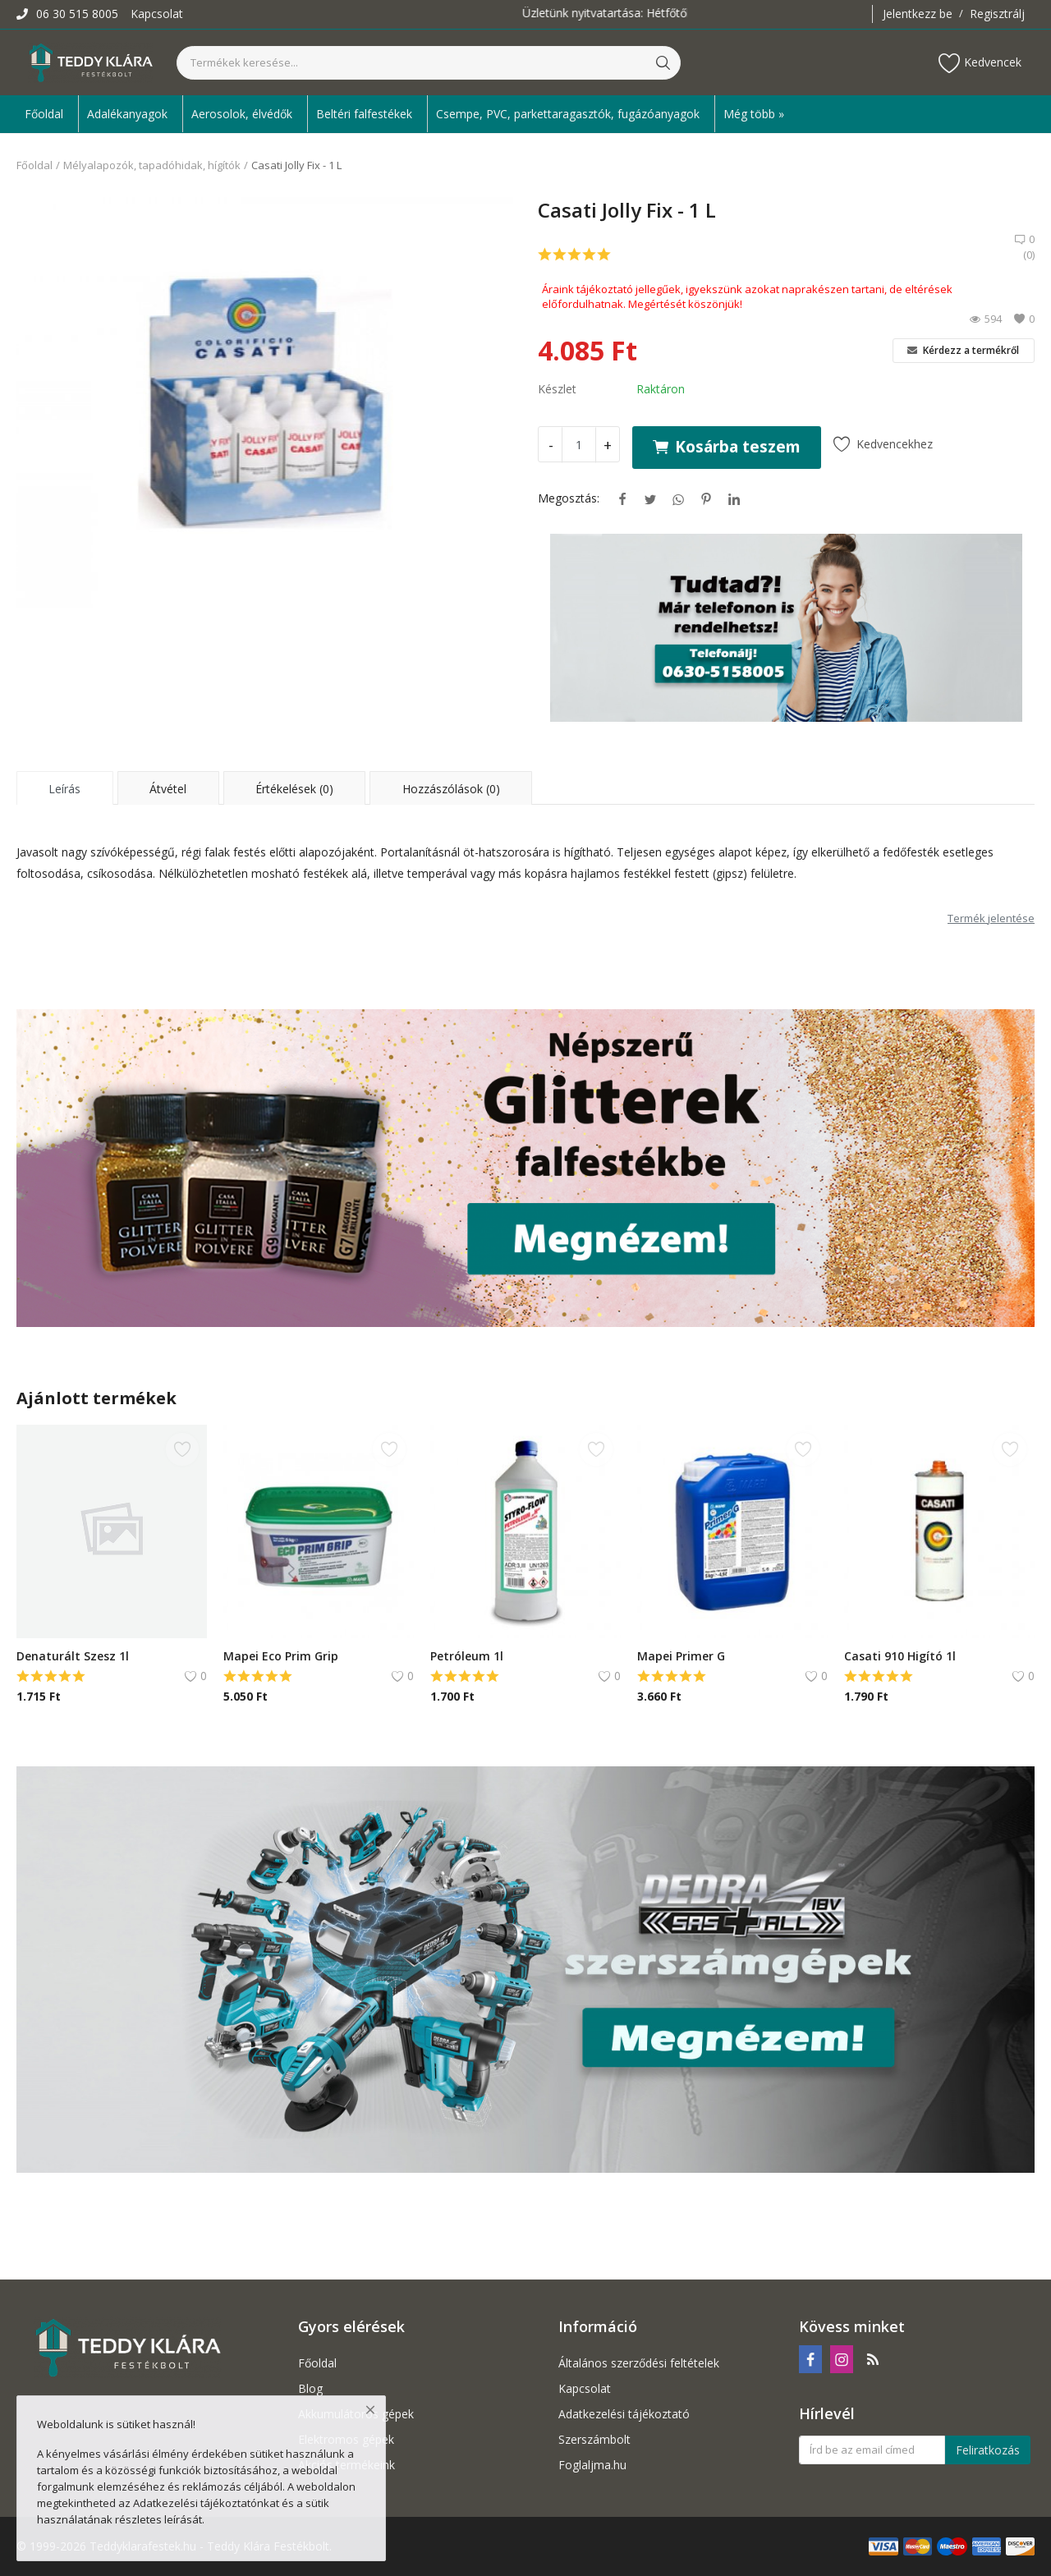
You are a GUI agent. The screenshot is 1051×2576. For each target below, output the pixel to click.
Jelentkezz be (917, 13)
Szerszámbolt (594, 2439)
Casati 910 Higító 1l (900, 1656)
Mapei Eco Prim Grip (280, 1656)
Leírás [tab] (64, 789)
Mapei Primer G (681, 1656)
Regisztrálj (997, 13)
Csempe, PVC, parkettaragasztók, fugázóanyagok (568, 114)
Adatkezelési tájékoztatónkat (206, 2503)
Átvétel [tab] (167, 789)
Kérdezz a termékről (963, 350)
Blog (310, 2388)
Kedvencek (980, 63)
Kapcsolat (157, 13)
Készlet (557, 389)
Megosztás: (568, 498)
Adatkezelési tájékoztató (624, 2414)
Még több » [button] (753, 114)
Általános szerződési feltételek (638, 2363)
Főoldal (44, 114)
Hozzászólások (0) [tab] (451, 789)
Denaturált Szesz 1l (72, 1656)
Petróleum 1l (466, 1656)
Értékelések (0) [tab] (294, 789)
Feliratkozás (988, 2450)
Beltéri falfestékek (364, 114)
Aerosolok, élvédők (241, 114)
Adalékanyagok (127, 114)
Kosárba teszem (727, 446)
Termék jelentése (991, 918)
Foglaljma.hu (592, 2465)
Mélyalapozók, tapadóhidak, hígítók (152, 165)
